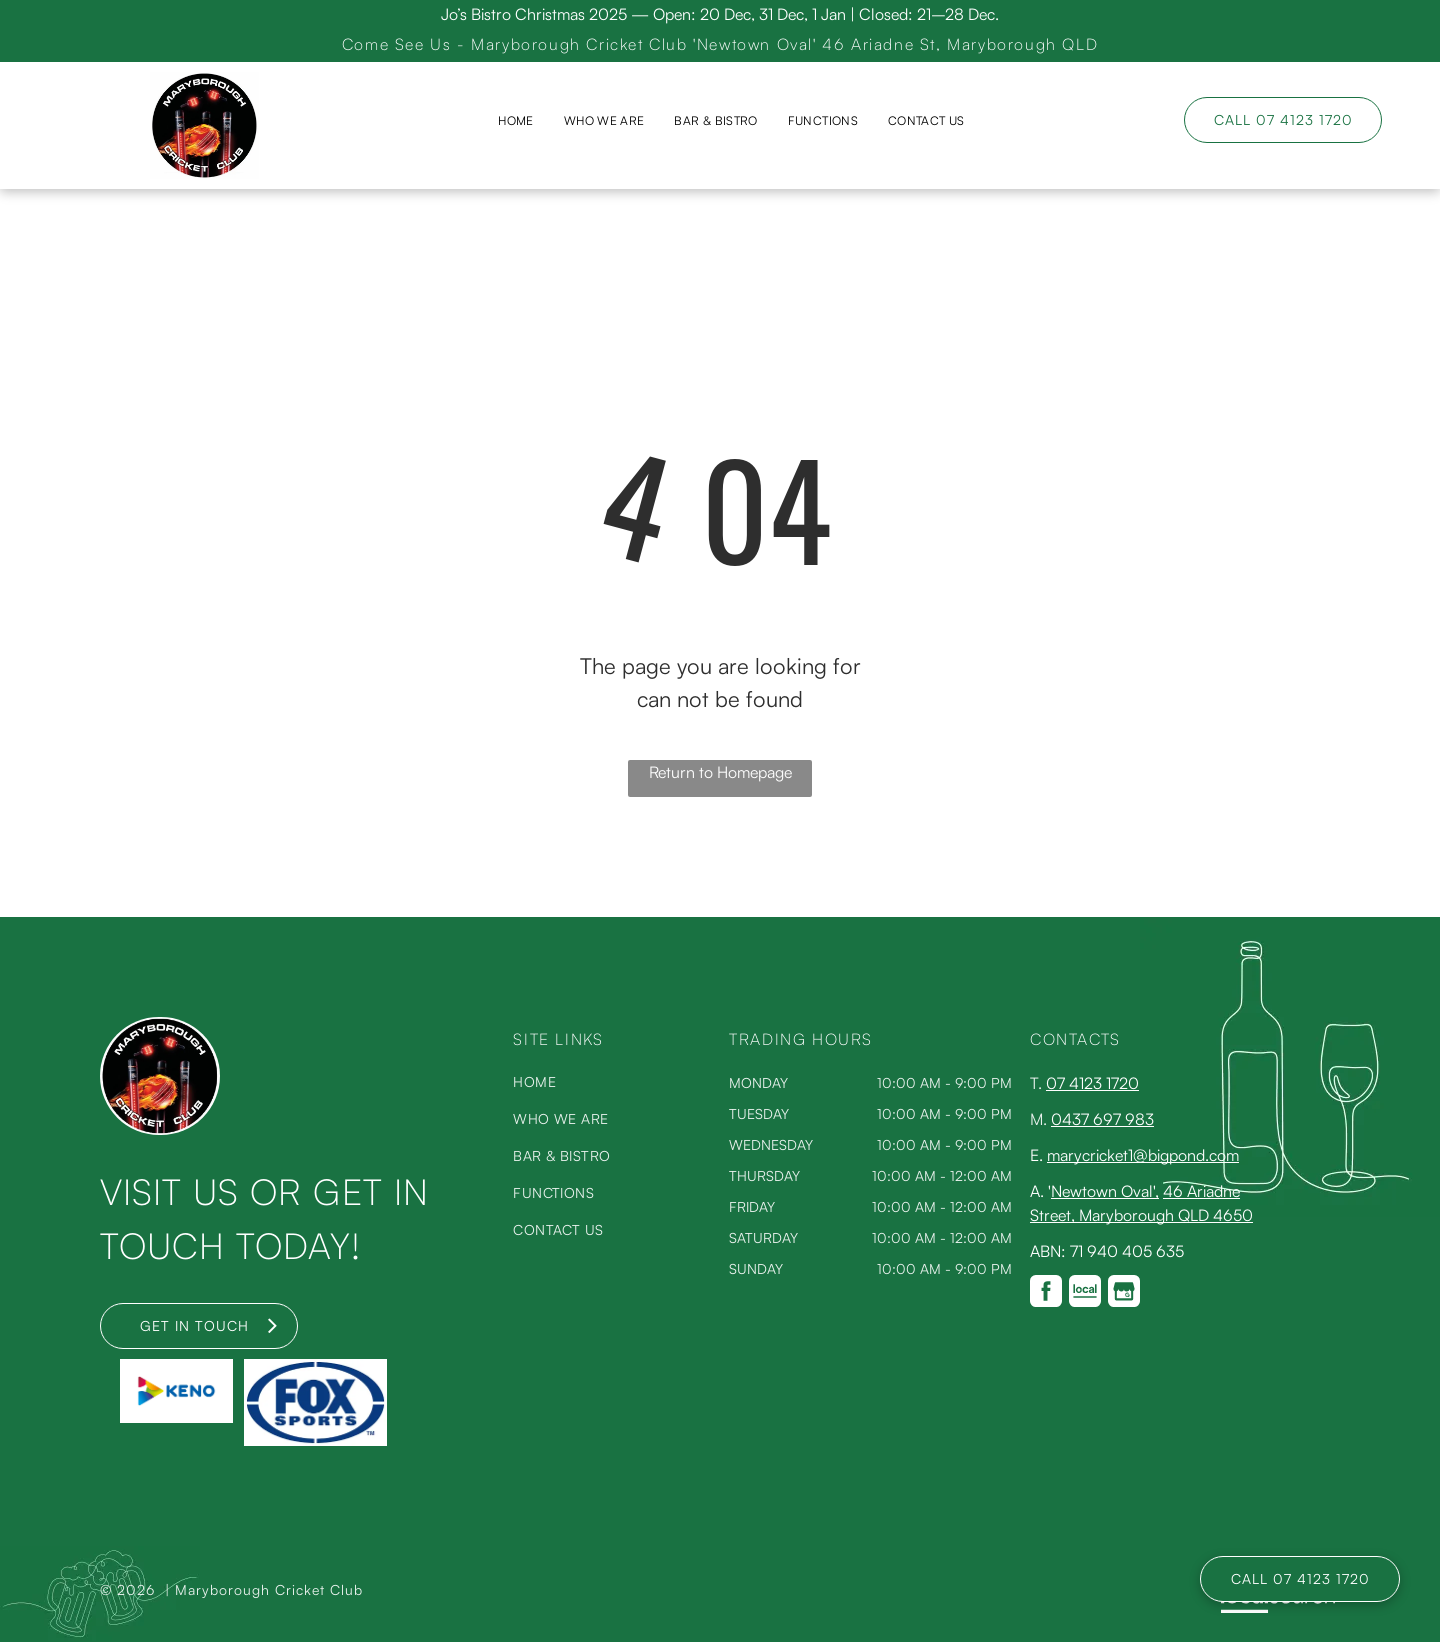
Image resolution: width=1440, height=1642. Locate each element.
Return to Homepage (720, 772)
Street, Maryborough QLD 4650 (1141, 1215)
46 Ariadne (1201, 1191)
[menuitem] (515, 121)
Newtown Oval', (1105, 1191)
